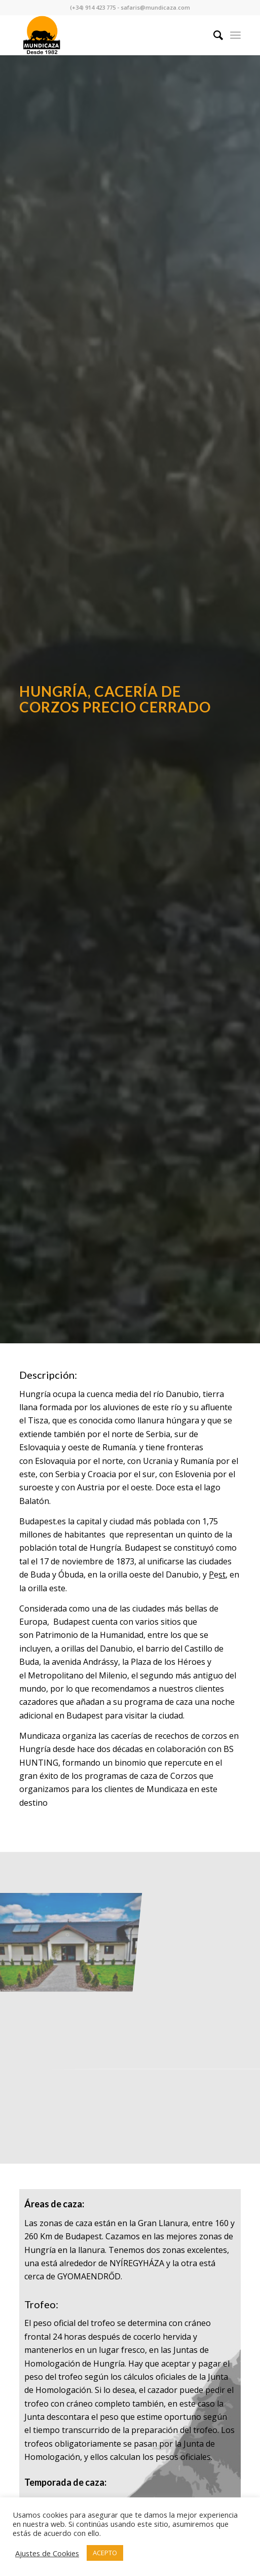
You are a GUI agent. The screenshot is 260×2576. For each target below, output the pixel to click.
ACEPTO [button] (105, 2552)
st (222, 1574)
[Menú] (235, 35)
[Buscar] (213, 35)
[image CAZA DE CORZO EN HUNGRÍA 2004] (71, 1910)
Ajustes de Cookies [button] (47, 2553)
